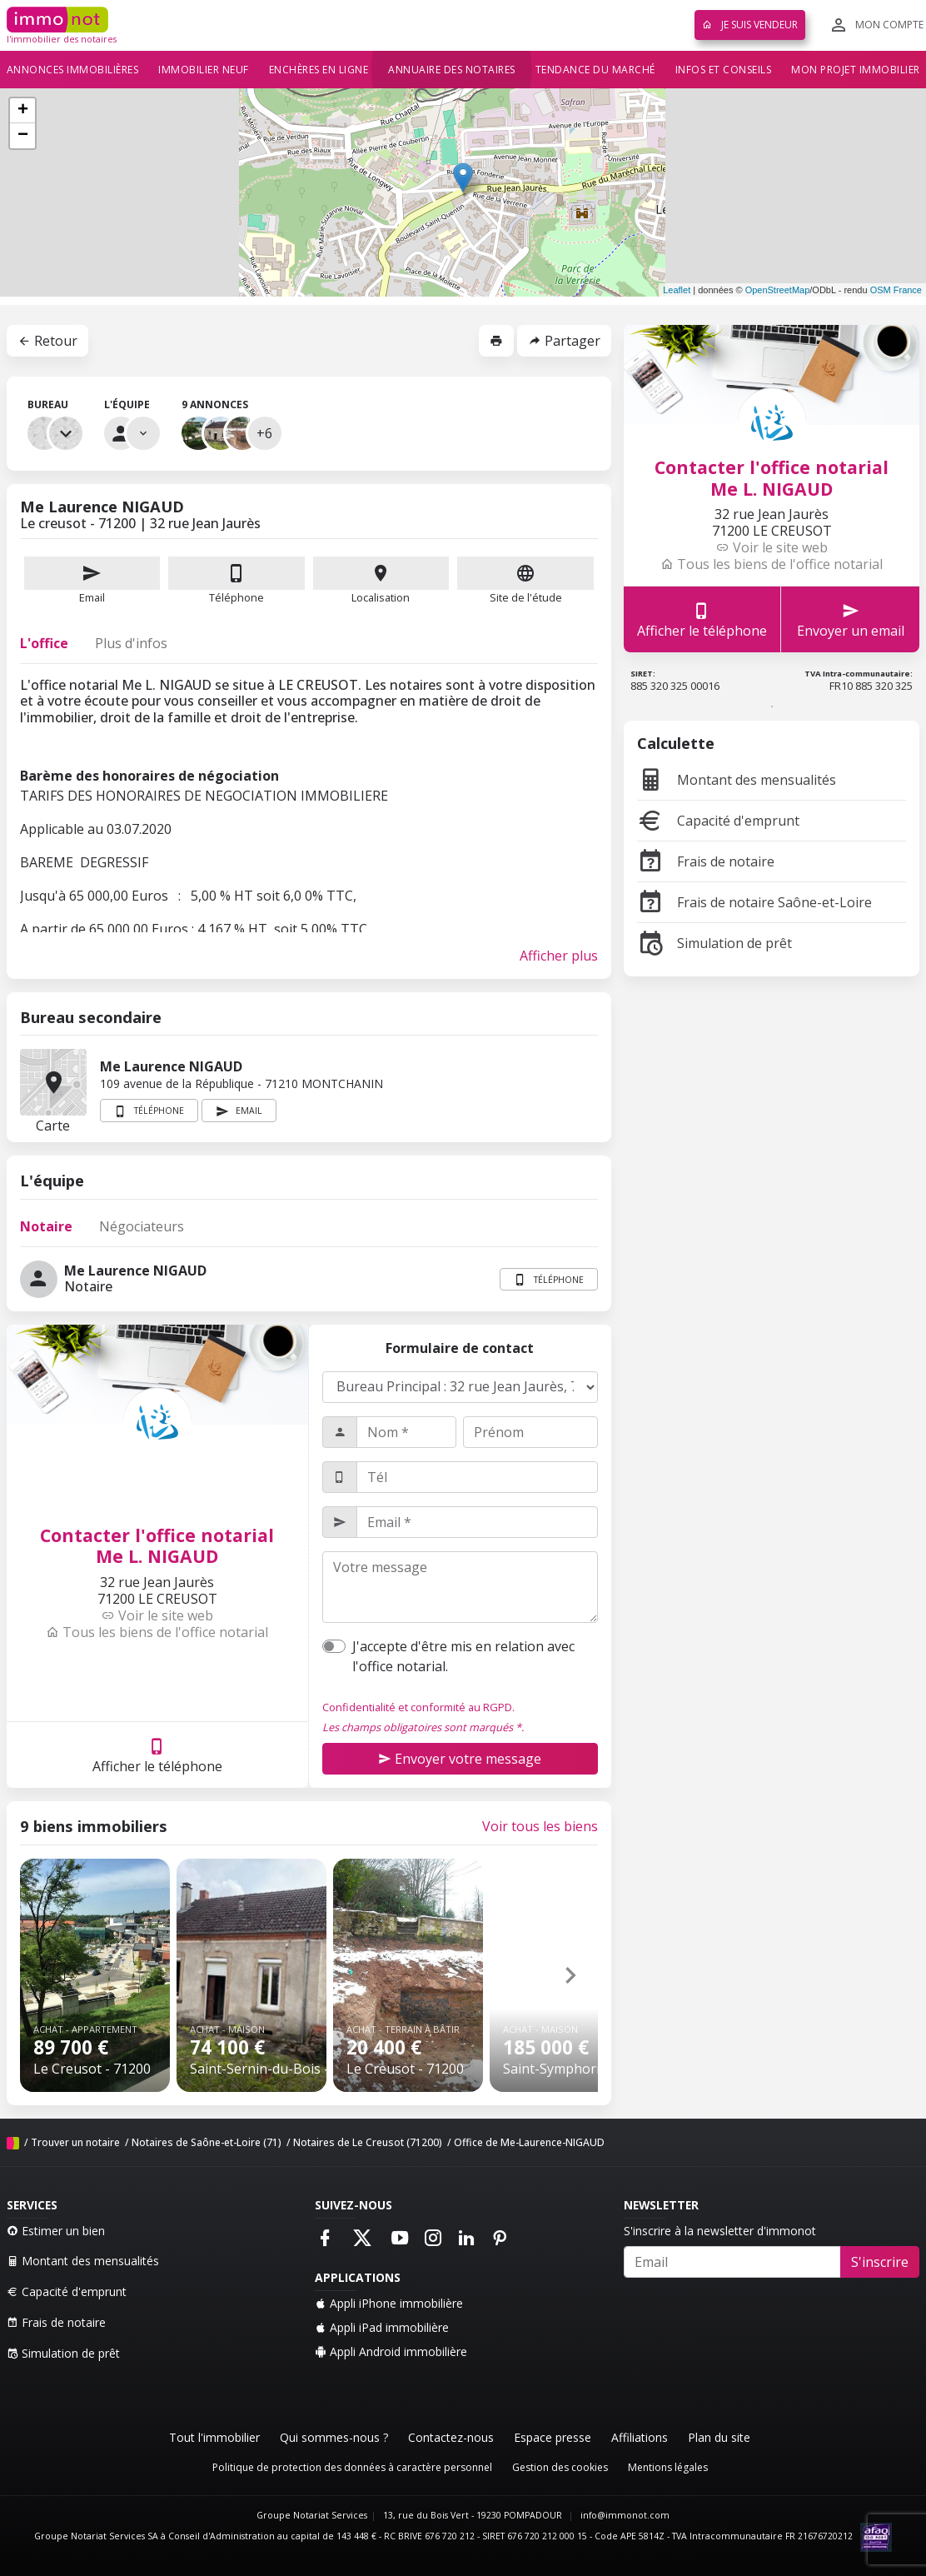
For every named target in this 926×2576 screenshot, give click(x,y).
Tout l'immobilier (214, 2437)
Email (92, 581)
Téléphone (236, 597)
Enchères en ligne (319, 69)
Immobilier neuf (203, 69)
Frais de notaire (705, 861)
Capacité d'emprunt (718, 821)
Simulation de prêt (714, 943)
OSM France (896, 290)
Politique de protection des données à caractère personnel (352, 2467)
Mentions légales (668, 2467)
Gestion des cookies (560, 2467)
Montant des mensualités (736, 780)
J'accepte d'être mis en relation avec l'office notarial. (463, 1656)
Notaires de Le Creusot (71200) (367, 2142)
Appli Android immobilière (391, 2351)
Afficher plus (559, 955)
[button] (570, 1975)
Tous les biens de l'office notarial (157, 1632)
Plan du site (719, 2437)
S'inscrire (880, 2262)
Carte (53, 1082)
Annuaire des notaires (451, 69)
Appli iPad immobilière (382, 2327)
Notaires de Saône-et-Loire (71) (206, 2142)
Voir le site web (157, 1615)
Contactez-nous (451, 2437)
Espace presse (552, 2437)
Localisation (381, 581)
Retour (47, 341)
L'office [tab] (44, 643)
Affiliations (639, 2437)
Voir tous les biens (540, 1826)
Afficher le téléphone (157, 1755)
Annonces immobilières (73, 69)
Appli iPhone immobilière (389, 2303)
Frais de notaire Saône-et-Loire (754, 902)
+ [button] (22, 110)
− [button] (22, 135)
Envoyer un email (850, 619)
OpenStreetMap (777, 290)
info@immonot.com (625, 2515)
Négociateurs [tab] (141, 1226)
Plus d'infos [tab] (131, 643)
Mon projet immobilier (855, 69)
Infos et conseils (723, 69)
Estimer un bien (56, 2231)
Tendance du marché (595, 69)
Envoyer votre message (459, 1759)
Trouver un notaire (75, 2142)
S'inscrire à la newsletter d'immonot (720, 2231)
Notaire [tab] (46, 1226)
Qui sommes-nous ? (334, 2437)
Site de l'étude (525, 581)
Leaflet (676, 290)
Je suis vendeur (750, 24)
